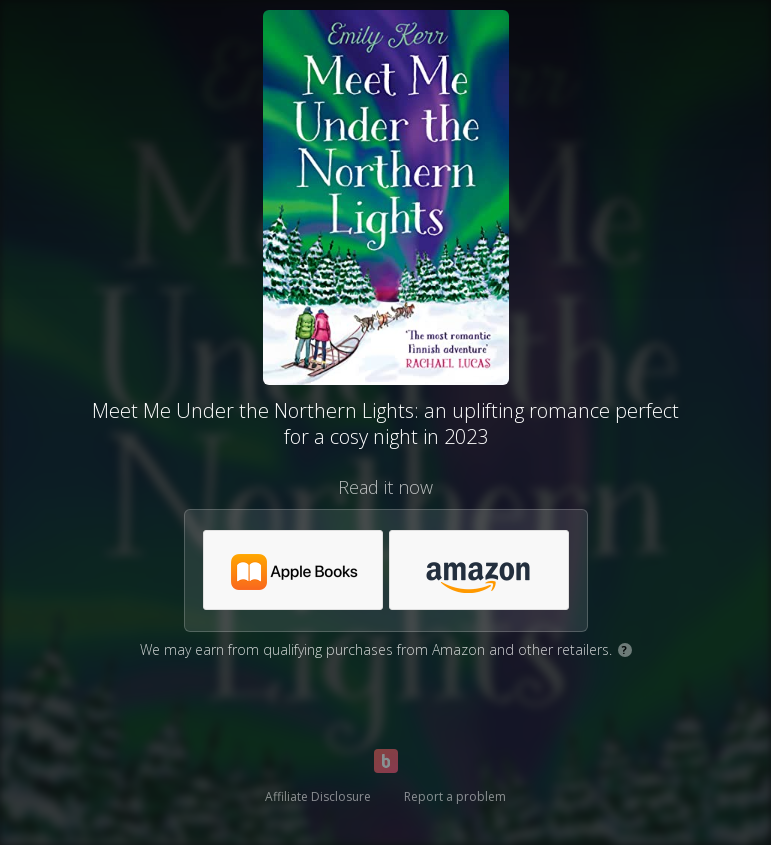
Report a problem (455, 796)
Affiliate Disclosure (318, 796)
